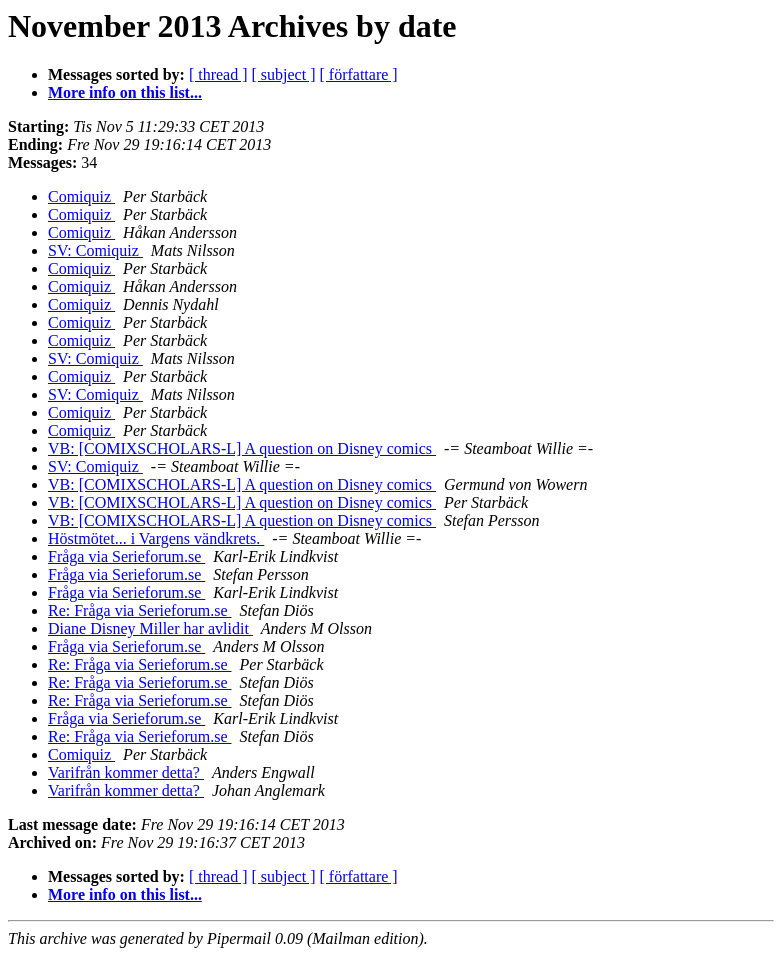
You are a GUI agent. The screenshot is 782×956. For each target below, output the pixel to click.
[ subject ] (284, 74)
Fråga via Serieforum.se (126, 556)
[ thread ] (218, 74)
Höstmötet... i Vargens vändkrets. (156, 538)
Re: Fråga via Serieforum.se (140, 610)
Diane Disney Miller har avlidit (150, 628)
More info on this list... (125, 92)
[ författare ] (359, 74)
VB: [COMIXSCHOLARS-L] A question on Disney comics (242, 448)
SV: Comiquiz (95, 250)
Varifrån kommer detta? (126, 772)
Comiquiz (81, 196)
